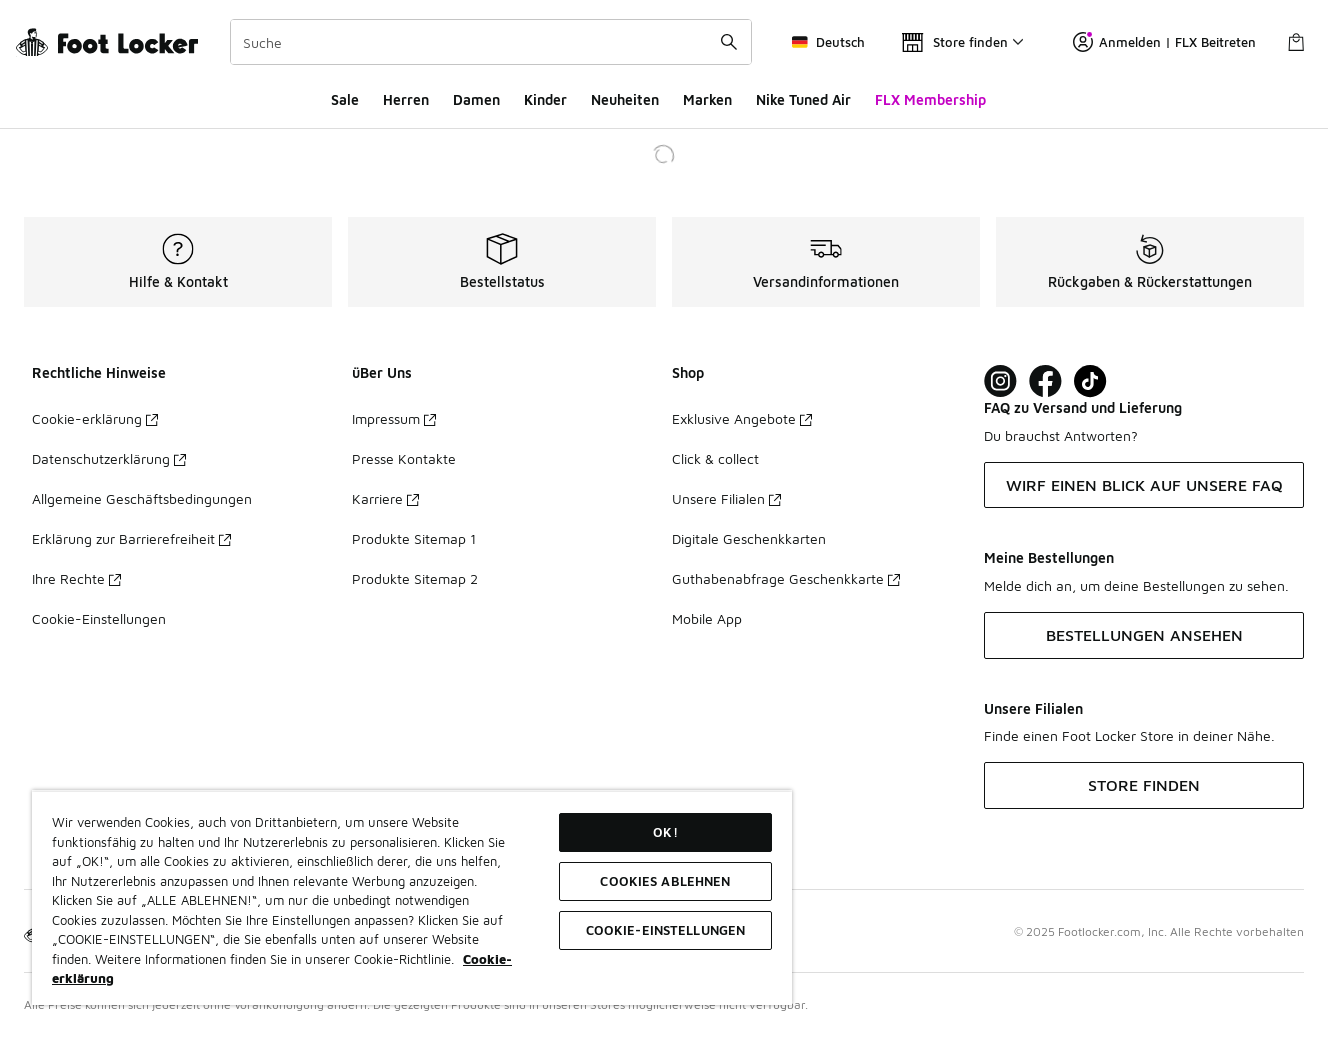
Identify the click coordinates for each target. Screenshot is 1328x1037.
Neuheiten (625, 99)
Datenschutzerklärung (109, 458)
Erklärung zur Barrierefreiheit (131, 538)
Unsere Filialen (726, 498)
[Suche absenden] (729, 42)
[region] (412, 897)
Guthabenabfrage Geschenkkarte (786, 578)
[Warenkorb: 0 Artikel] (1296, 42)
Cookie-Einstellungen (99, 618)
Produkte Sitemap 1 (414, 538)
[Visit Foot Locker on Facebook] (1045, 381)
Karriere (385, 498)
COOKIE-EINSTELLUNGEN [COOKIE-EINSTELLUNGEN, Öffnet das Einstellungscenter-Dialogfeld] (666, 930)
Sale (345, 99)
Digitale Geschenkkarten (749, 538)
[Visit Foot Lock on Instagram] (1000, 381)
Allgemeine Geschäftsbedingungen (142, 498)
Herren (406, 99)
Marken (707, 99)
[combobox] (491, 42)
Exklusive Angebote (742, 418)
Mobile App (707, 618)
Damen (476, 99)
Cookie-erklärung (95, 418)
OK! (665, 832)
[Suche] (491, 42)
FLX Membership (930, 99)
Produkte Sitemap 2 (415, 578)
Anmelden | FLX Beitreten (1164, 42)
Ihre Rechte (76, 578)
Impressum (394, 418)
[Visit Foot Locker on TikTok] (1090, 381)
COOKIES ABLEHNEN (665, 881)
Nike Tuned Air (803, 99)
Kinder (545, 99)
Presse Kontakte (404, 458)
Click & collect (715, 458)
